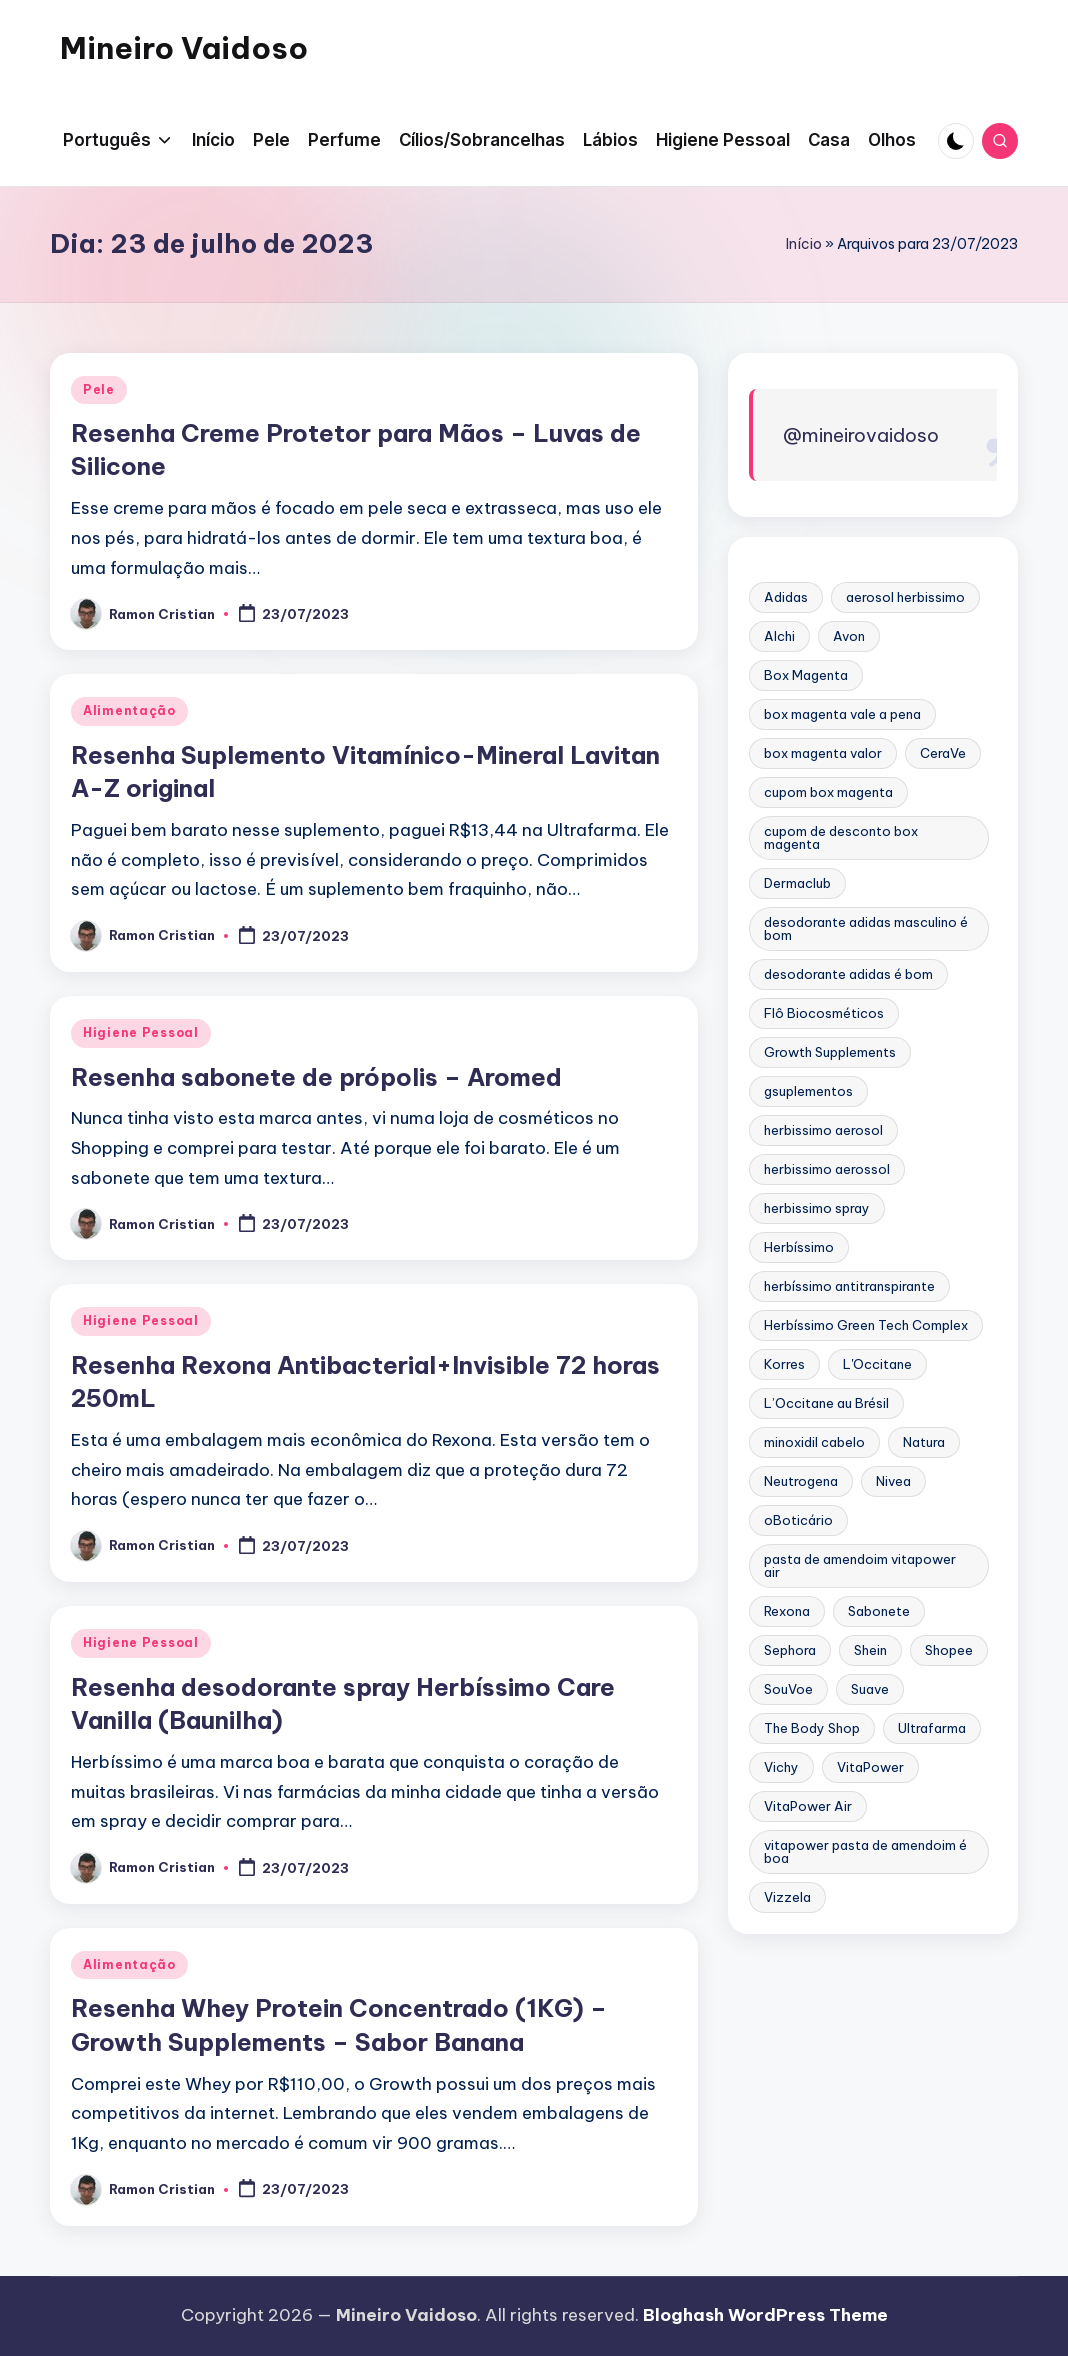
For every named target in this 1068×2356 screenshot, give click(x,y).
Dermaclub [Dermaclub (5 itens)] (797, 883)
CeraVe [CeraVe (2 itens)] (943, 753)
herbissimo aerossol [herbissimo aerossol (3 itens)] (827, 1169)
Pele (99, 389)
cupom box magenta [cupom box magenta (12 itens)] (828, 792)
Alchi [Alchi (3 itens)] (779, 636)
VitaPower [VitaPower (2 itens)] (870, 1767)
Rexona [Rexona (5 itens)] (787, 1611)
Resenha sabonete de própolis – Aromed (316, 1077)
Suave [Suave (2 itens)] (870, 1689)
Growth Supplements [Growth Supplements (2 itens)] (830, 1052)
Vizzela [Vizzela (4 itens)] (787, 1897)
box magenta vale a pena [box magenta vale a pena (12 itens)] (842, 714)
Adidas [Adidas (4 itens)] (786, 597)
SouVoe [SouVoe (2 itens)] (788, 1689)
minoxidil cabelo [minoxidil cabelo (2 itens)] (814, 1442)
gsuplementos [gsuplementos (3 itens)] (808, 1091)
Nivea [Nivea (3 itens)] (893, 1481)
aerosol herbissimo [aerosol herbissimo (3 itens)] (905, 597)
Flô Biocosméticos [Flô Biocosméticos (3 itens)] (824, 1013)
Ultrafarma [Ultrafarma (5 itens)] (932, 1728)
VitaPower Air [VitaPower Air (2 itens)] (808, 1806)
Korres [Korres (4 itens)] (784, 1364)
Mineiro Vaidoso (184, 48)
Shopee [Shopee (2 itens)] (949, 1650)
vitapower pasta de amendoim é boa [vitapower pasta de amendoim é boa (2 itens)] (865, 1851)
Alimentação (129, 710)
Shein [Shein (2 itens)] (870, 1650)
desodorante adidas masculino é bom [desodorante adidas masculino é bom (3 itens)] (866, 928)
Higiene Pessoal (141, 1032)
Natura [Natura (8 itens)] (924, 1442)
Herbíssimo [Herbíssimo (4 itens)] (799, 1247)
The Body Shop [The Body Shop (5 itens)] (812, 1728)
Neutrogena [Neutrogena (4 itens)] (801, 1481)
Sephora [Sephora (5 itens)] (790, 1650)
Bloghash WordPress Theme (765, 2315)
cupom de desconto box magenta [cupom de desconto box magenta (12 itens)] (841, 837)
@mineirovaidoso (861, 435)
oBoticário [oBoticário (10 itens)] (798, 1520)
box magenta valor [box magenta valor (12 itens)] (823, 753)
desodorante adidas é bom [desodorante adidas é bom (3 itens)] (848, 974)
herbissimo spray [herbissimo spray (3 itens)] (817, 1208)
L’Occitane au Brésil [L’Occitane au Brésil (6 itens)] (826, 1403)
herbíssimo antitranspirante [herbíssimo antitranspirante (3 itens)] (849, 1286)
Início (804, 244)
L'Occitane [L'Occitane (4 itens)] (877, 1364)
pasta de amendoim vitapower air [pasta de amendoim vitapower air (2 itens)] (860, 1565)
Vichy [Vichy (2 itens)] (781, 1767)
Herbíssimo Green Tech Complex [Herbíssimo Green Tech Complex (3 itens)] (866, 1325)
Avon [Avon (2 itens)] (849, 636)
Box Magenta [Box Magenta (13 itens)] (806, 675)
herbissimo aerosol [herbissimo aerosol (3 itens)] (823, 1130)
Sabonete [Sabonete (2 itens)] (879, 1611)
